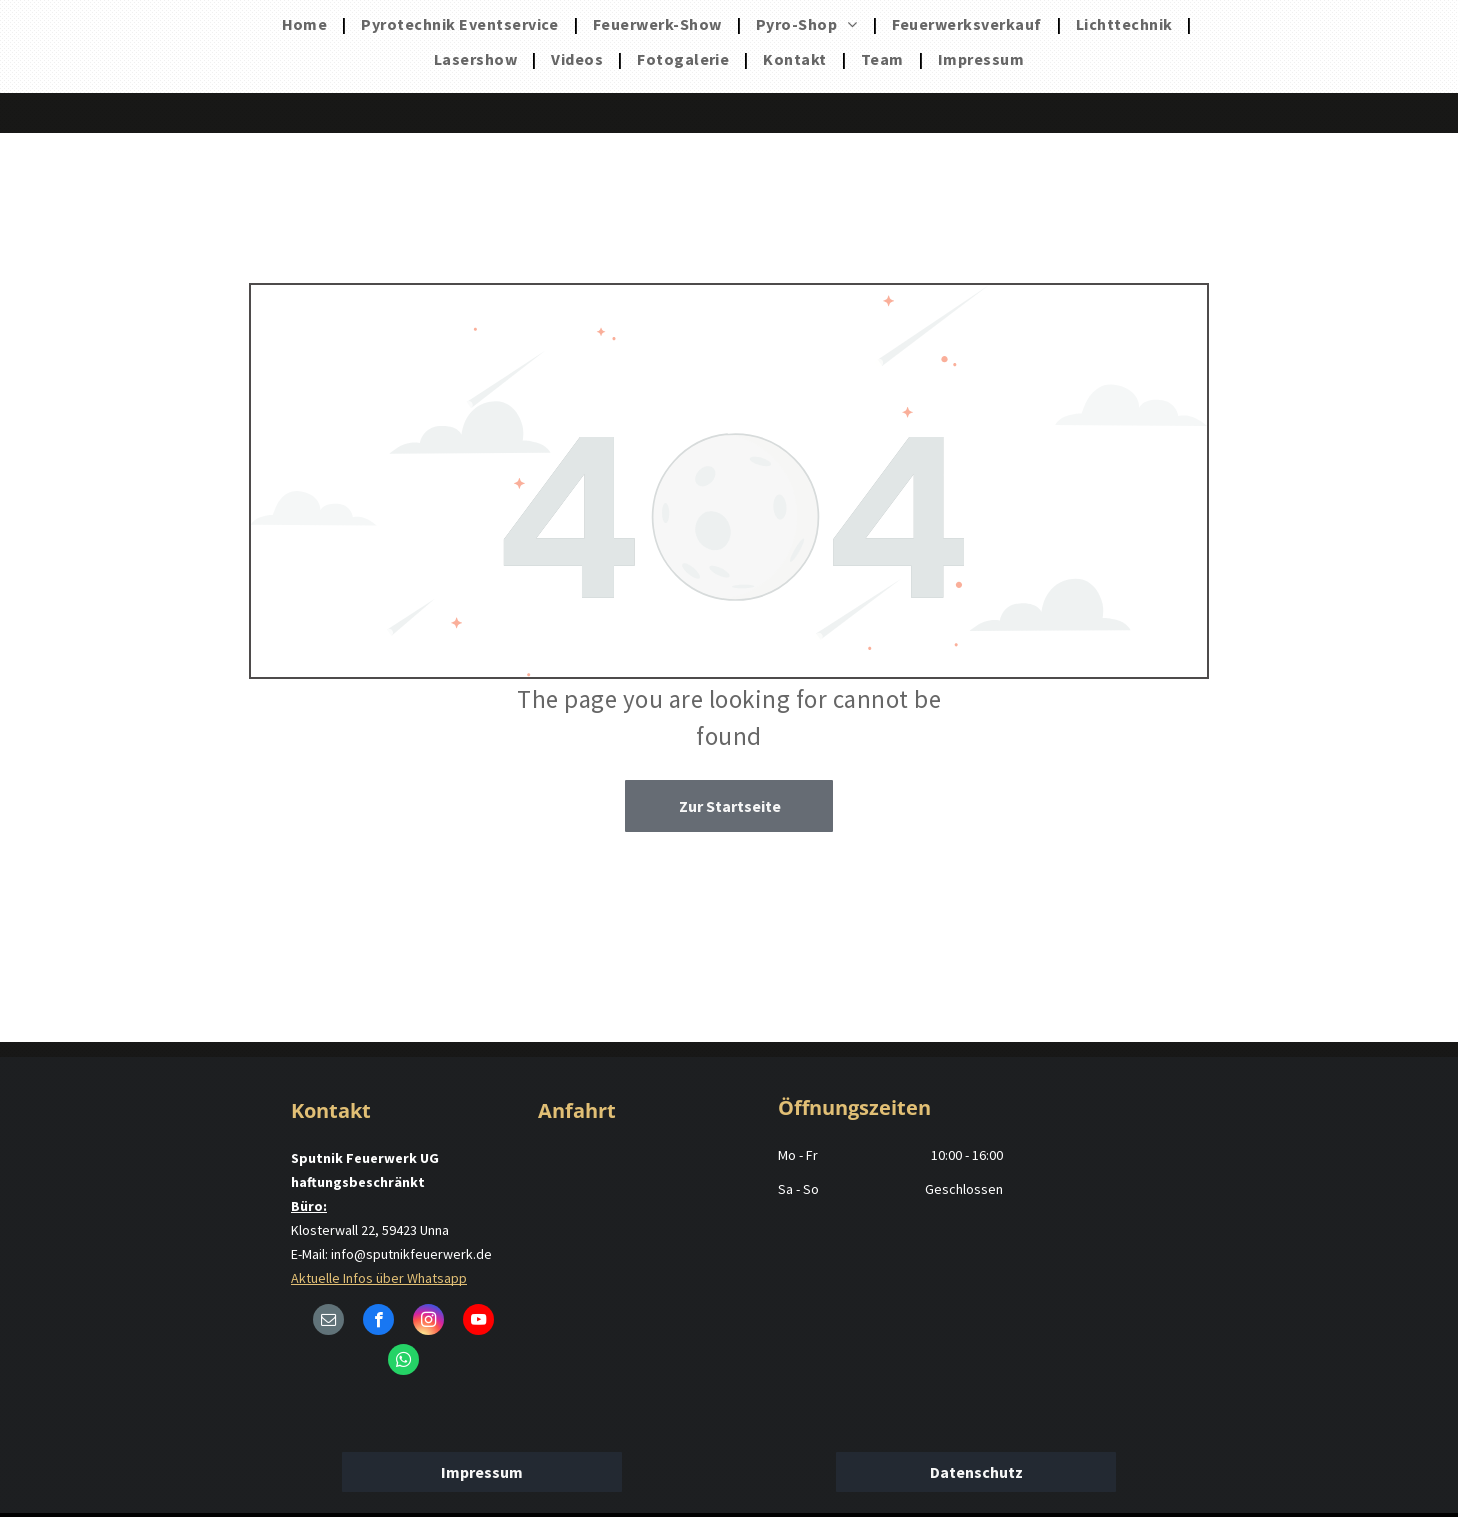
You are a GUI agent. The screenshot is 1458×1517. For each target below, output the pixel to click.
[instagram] (428, 1322)
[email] (328, 1322)
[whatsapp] (403, 1362)
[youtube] (478, 1322)
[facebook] (378, 1322)
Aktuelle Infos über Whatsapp (379, 1278)
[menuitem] (307, 24)
